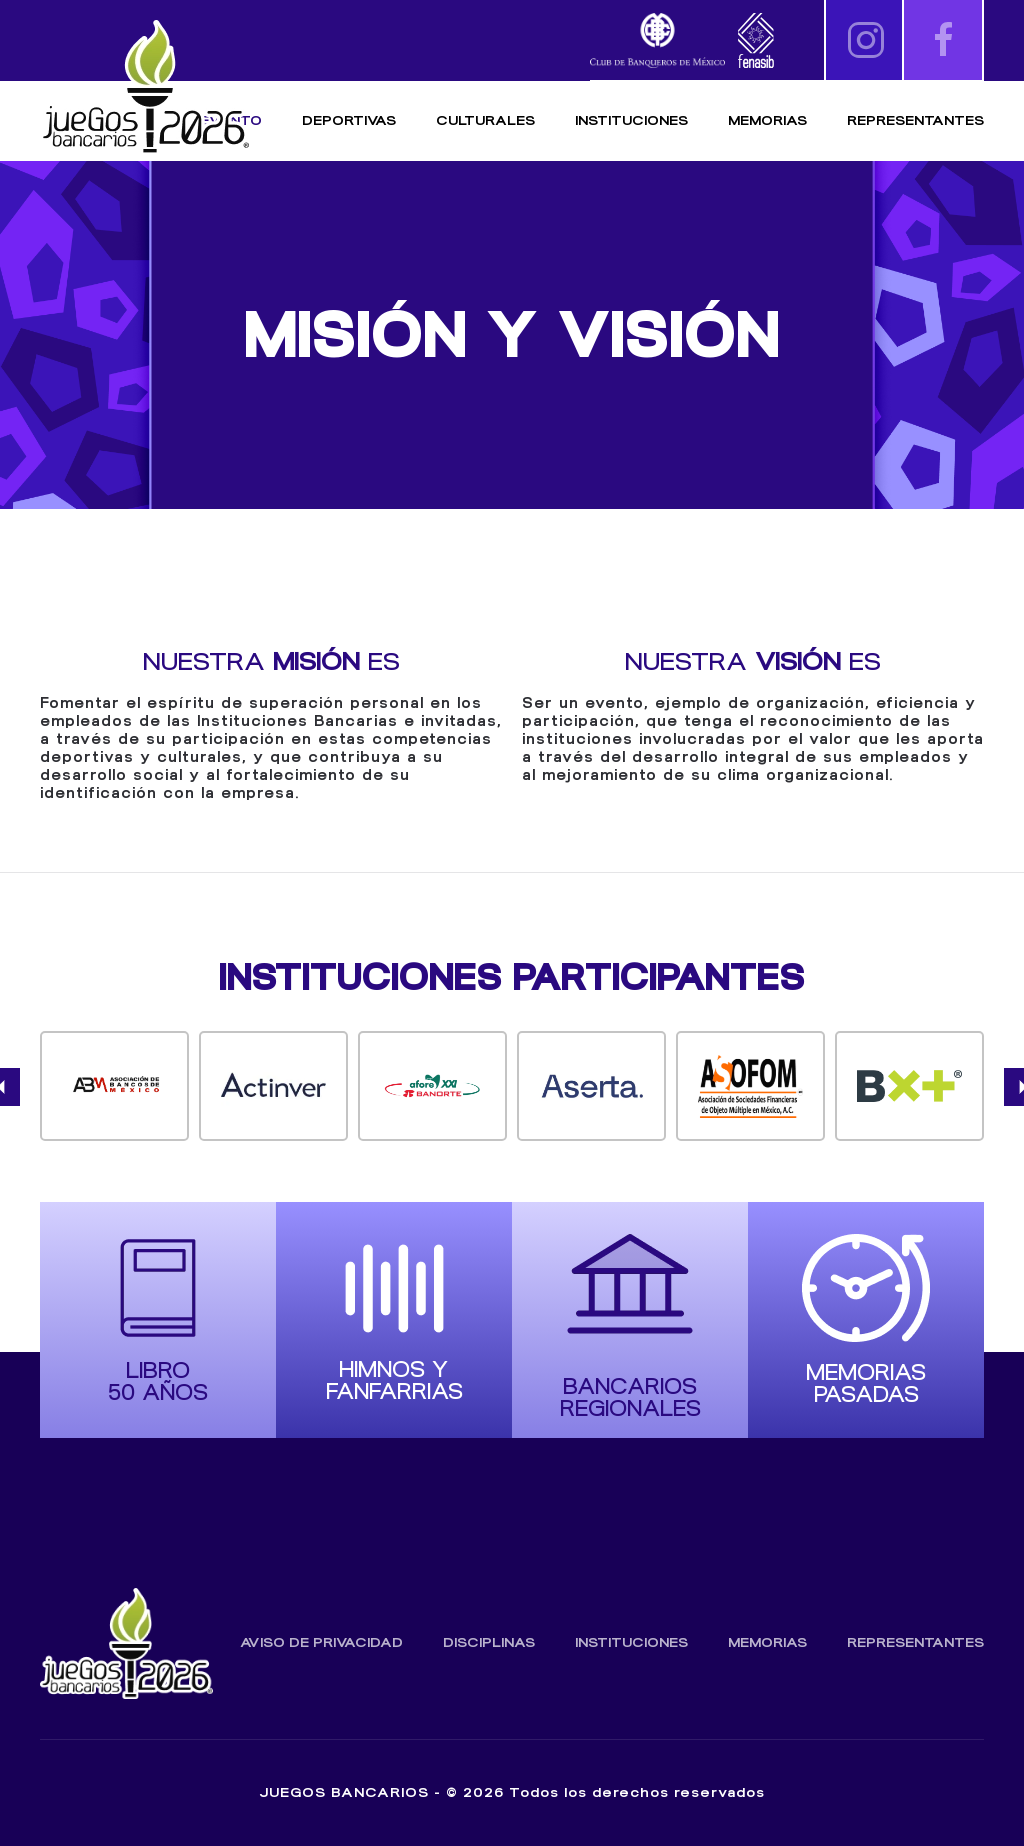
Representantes (915, 120)
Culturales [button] (485, 120)
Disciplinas (489, 1642)
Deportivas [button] (349, 120)
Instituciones (631, 120)
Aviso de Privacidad (321, 1642)
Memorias (767, 1642)
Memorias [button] (767, 120)
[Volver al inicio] (145, 87)
